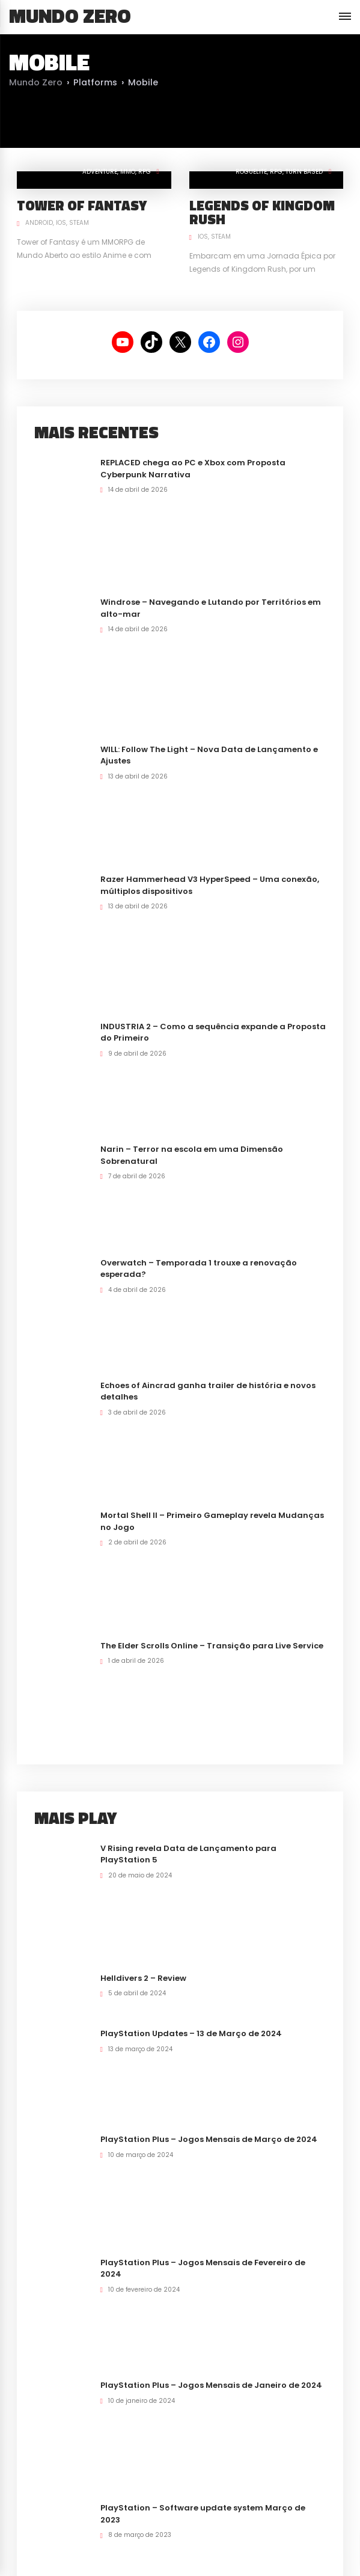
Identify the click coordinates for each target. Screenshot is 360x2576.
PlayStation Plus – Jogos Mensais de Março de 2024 (208, 2139)
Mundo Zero (70, 16)
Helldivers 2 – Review (143, 1978)
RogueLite (251, 172)
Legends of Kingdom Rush (262, 212)
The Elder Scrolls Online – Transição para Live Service (211, 1645)
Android (39, 223)
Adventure (99, 172)
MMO (127, 172)
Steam (79, 223)
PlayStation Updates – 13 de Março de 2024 (191, 2033)
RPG (144, 172)
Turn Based (304, 172)
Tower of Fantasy (82, 205)
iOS (61, 223)
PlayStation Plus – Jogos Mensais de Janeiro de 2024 (211, 2385)
